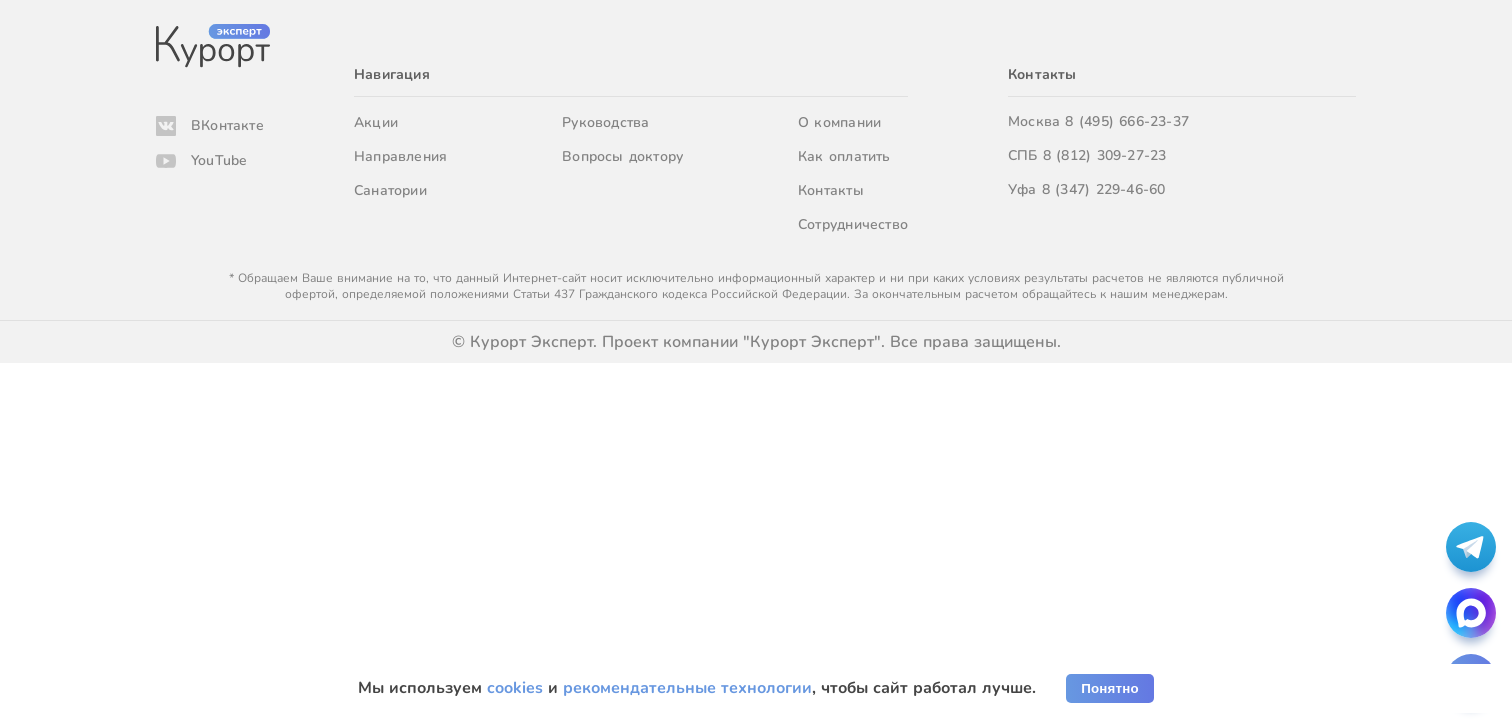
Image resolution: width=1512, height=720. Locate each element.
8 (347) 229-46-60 (1104, 189)
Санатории (390, 190)
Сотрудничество (853, 224)
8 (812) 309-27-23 (1105, 155)
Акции (376, 122)
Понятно (1110, 688)
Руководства (605, 122)
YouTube (219, 160)
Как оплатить (844, 156)
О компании (839, 122)
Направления (400, 156)
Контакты (831, 190)
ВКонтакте (227, 125)
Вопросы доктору (622, 156)
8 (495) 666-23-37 (1127, 121)
